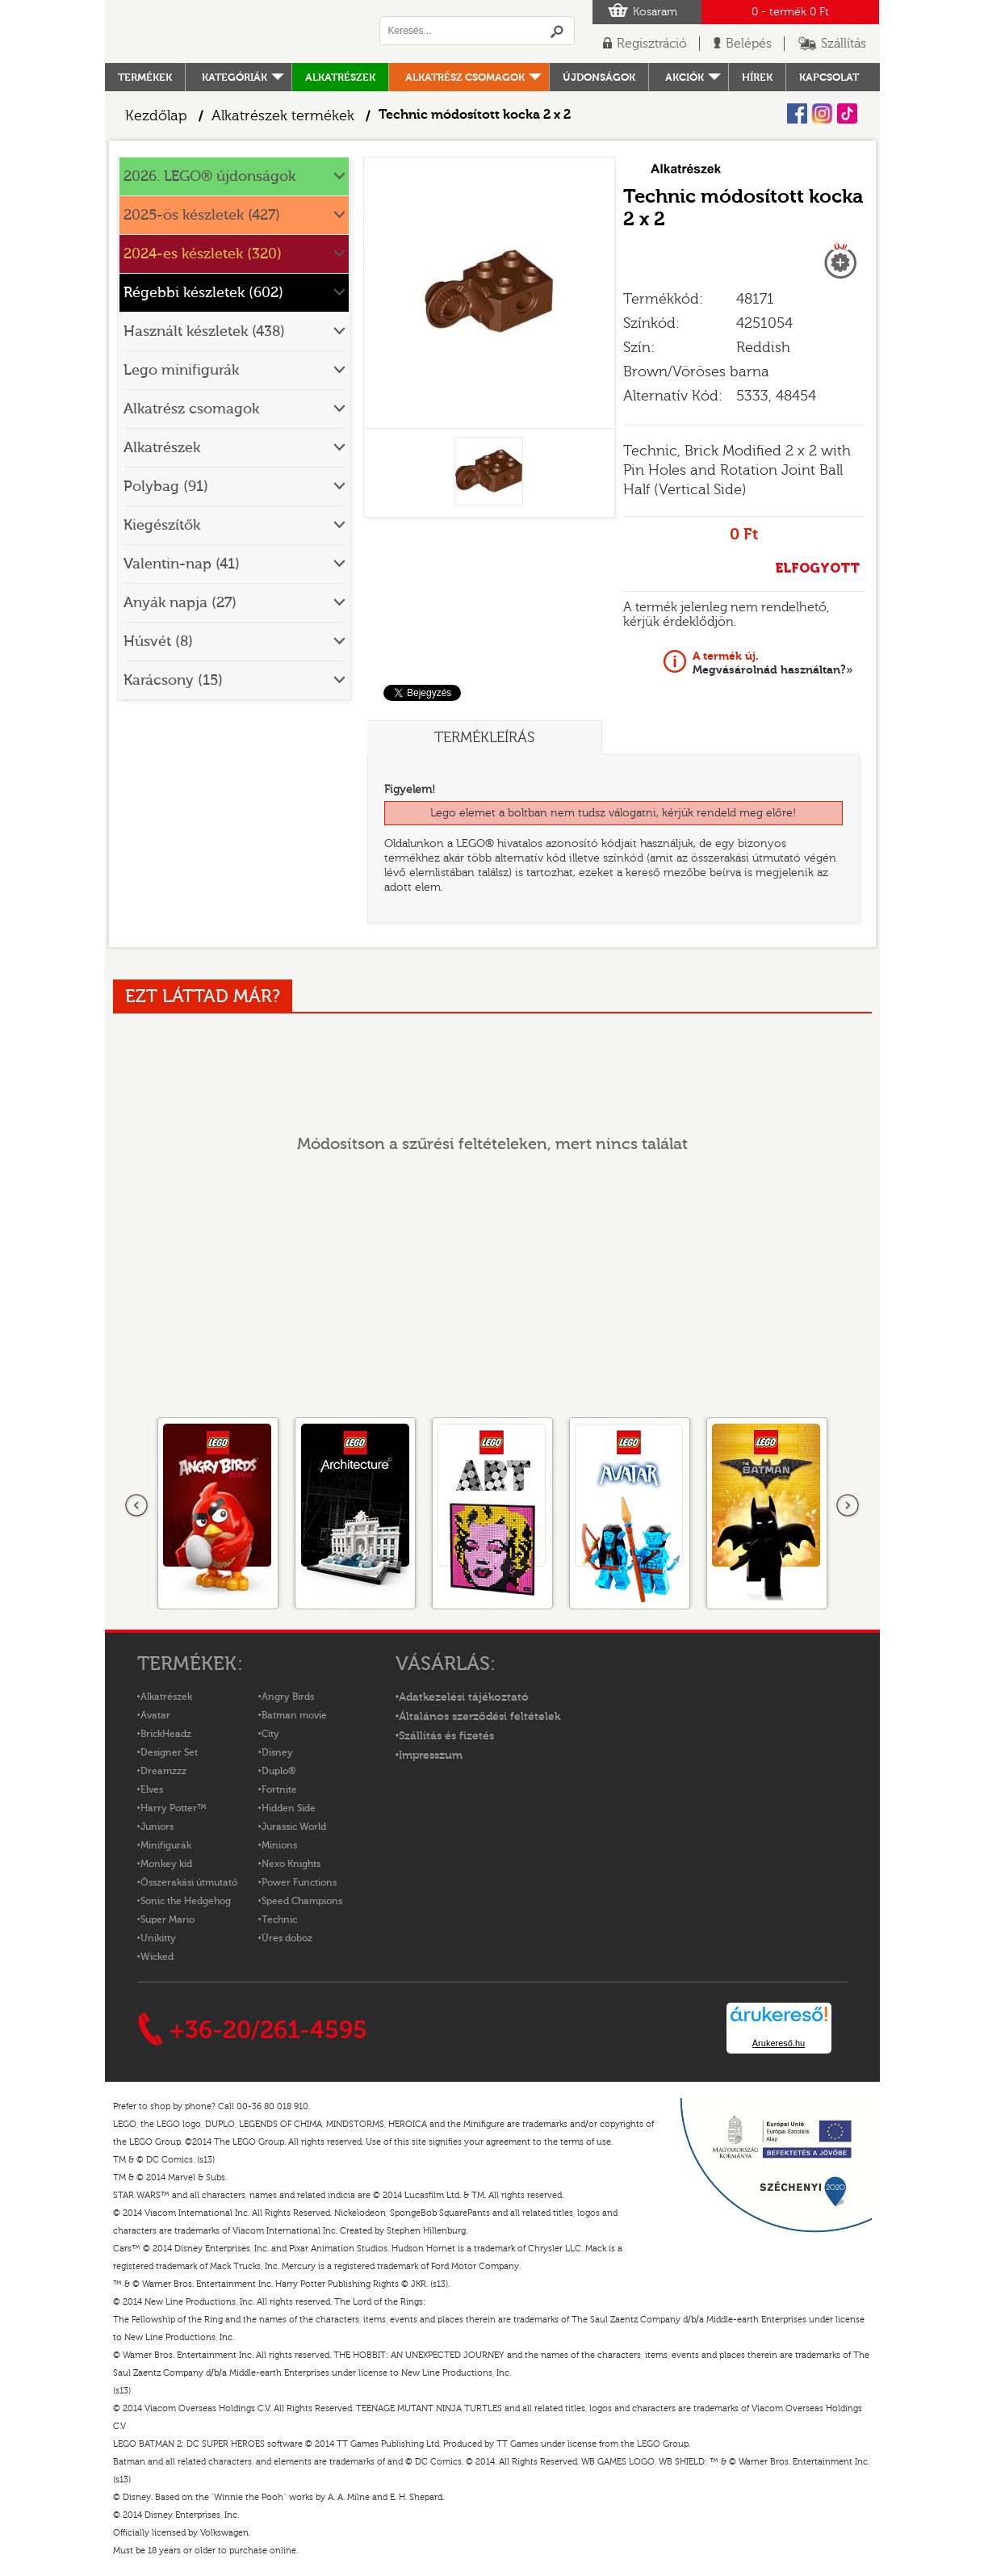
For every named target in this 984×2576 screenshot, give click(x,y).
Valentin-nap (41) (182, 564)
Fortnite (279, 1789)
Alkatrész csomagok (465, 77)
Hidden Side (289, 1808)
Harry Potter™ (173, 1808)
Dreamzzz (163, 1771)
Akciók (684, 77)
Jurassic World (294, 1826)
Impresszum (431, 1755)
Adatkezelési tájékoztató (464, 1697)
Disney (277, 1752)
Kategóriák (234, 77)
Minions (279, 1845)
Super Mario (167, 1919)
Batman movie (294, 1715)
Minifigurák (165, 1845)
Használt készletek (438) (204, 331)
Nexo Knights (291, 1863)
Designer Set (169, 1752)
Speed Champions (302, 1901)
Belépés (749, 43)
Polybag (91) (166, 486)
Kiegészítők (162, 525)
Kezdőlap (156, 115)
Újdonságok (599, 77)
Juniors (157, 1826)
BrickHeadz (165, 1733)
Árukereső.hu (778, 2043)
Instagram (822, 113)
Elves (151, 1789)
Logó (234, 31)
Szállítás (843, 43)
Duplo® (278, 1771)
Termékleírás (484, 737)
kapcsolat (829, 77)
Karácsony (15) (173, 680)
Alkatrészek (340, 77)
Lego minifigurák (181, 370)
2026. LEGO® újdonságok (209, 176)
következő (847, 1506)
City (270, 1733)
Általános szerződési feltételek (479, 1716)
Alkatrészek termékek (282, 115)
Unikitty (158, 1938)
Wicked (157, 1956)
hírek (757, 77)
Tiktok (847, 113)
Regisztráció (652, 43)
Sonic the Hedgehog (185, 1901)
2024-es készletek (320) (203, 253)
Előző (137, 1506)
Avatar (155, 1715)
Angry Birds (288, 1696)
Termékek (145, 77)
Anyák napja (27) (180, 602)
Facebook (797, 113)
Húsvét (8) (158, 641)
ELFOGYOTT (817, 568)
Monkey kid (166, 1863)
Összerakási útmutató (188, 1882)
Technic (279, 1919)
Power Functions (299, 1882)
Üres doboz (287, 1938)
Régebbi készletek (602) (203, 292)
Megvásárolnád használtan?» (773, 663)
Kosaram (655, 12)
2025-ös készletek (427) (202, 215)
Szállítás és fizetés (446, 1736)
